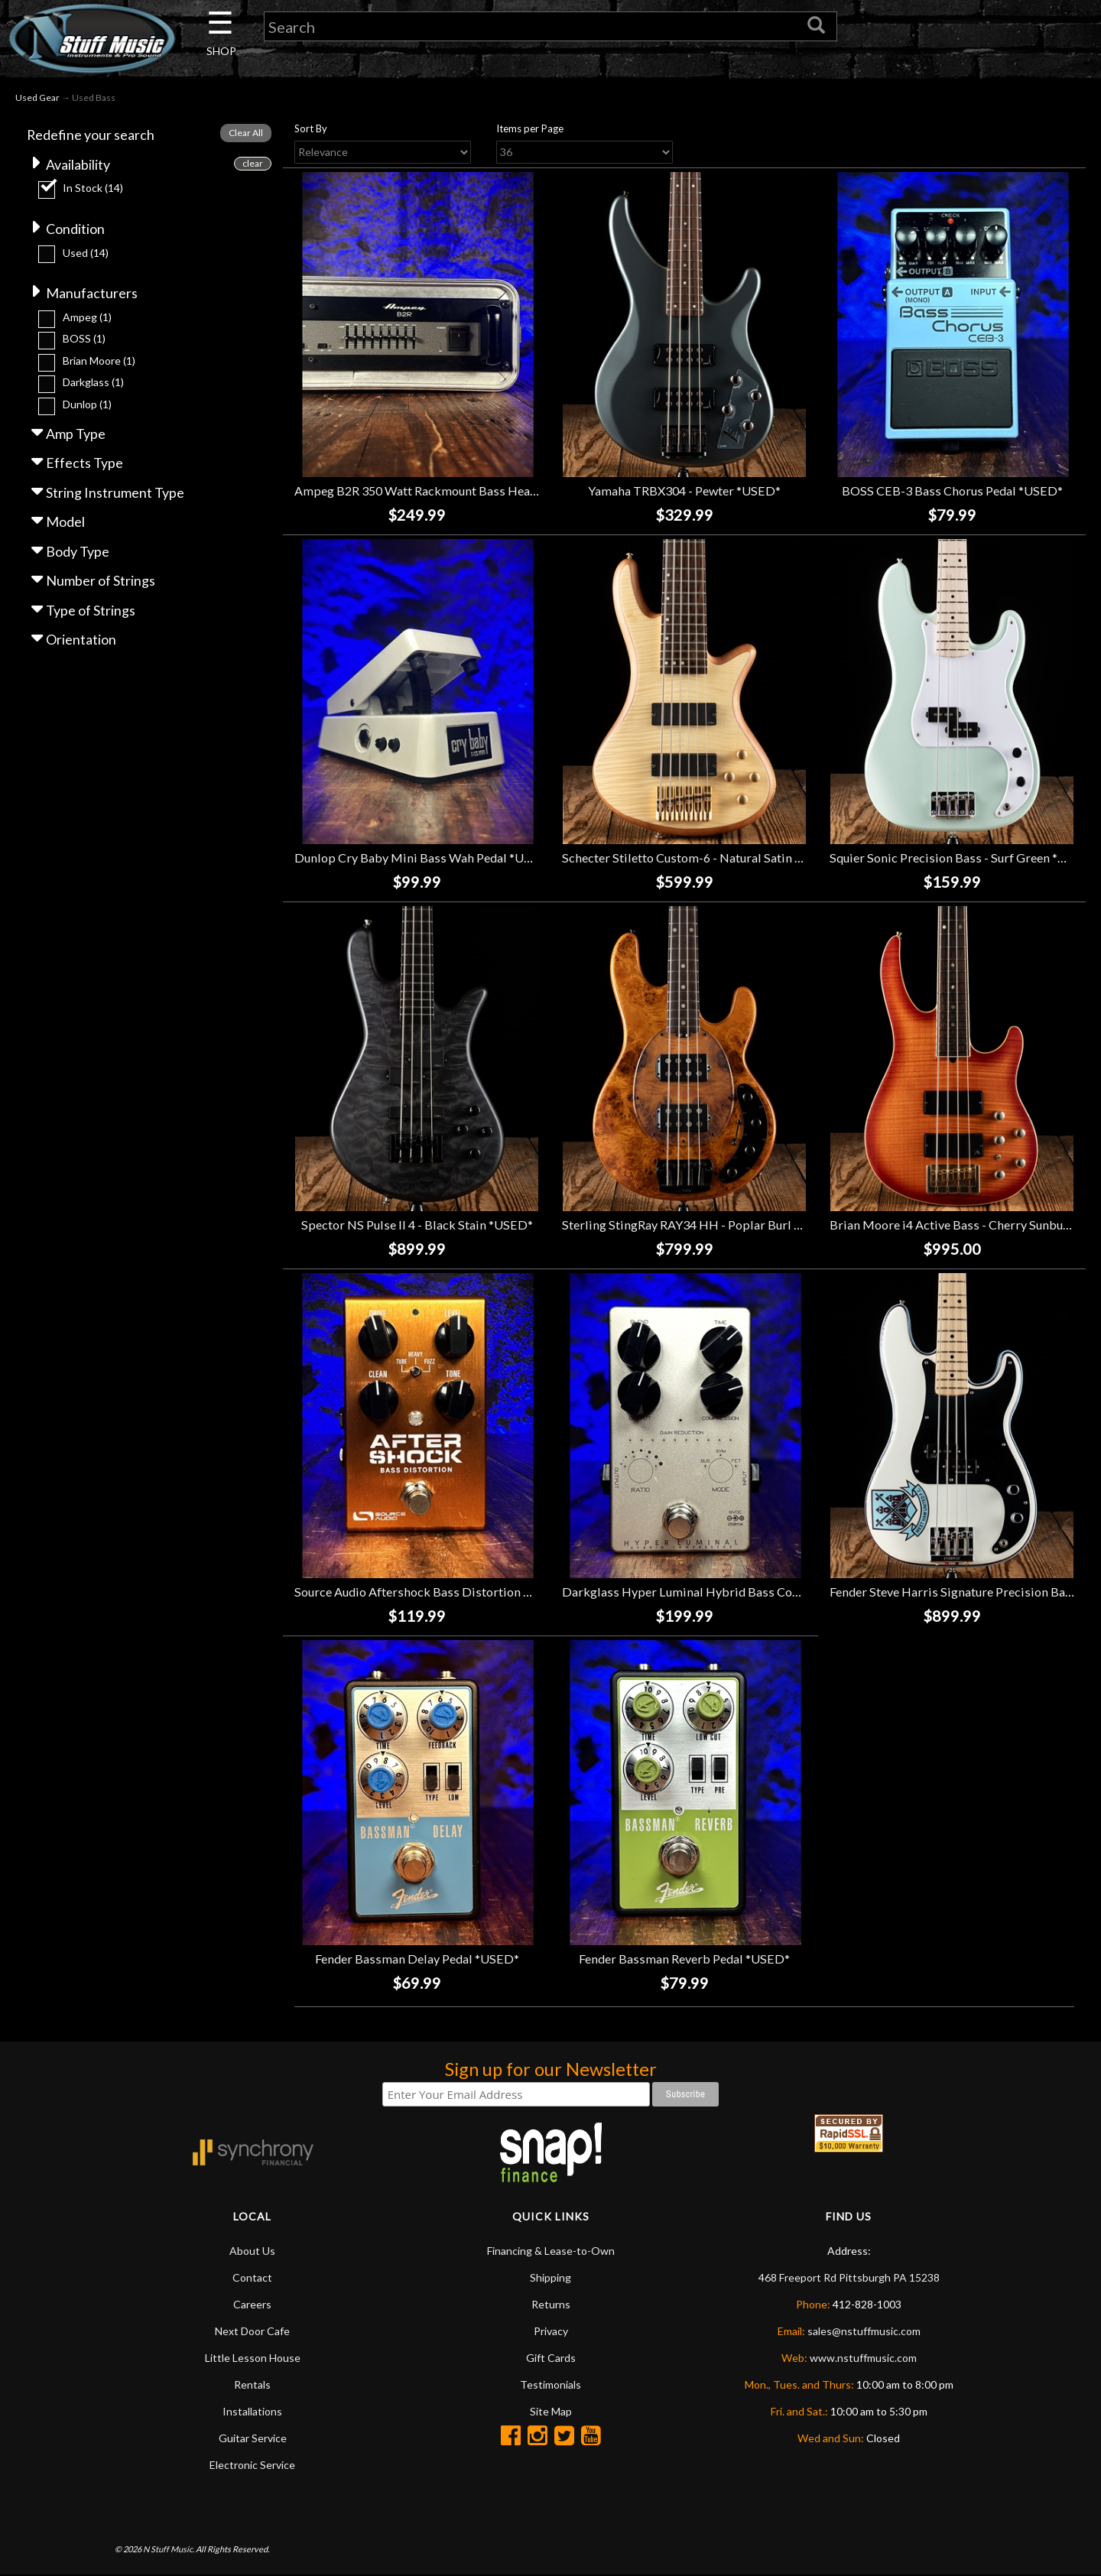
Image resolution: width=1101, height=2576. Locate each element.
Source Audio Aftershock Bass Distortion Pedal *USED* (447, 1591)
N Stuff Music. (168, 2549)
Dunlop (87, 405)
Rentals (252, 2385)
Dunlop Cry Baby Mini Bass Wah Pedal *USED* (424, 858)
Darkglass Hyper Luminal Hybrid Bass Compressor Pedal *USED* (744, 1591)
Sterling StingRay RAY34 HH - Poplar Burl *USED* (700, 1224)
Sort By (310, 129)
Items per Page (529, 129)
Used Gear (37, 98)
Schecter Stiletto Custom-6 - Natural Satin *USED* (700, 858)
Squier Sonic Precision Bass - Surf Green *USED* (963, 858)
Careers (252, 2304)
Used (86, 253)
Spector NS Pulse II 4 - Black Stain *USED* (417, 1224)
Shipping (550, 2278)
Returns (550, 2304)
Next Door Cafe (252, 2331)
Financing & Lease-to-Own (551, 2251)
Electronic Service (252, 2465)
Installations (252, 2411)
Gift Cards (551, 2358)
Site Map (551, 2411)
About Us (252, 2251)
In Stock (93, 188)
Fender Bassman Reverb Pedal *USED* (684, 1958)
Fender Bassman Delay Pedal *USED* (417, 1958)
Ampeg (87, 318)
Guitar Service (253, 2438)
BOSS (84, 339)
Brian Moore (99, 362)
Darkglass (93, 383)
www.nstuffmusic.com (863, 2358)
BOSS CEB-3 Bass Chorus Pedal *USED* (952, 491)
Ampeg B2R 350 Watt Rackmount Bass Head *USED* (438, 491)
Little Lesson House (252, 2358)
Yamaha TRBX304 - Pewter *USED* (684, 491)
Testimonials (550, 2385)
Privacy (551, 2331)
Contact (252, 2278)
